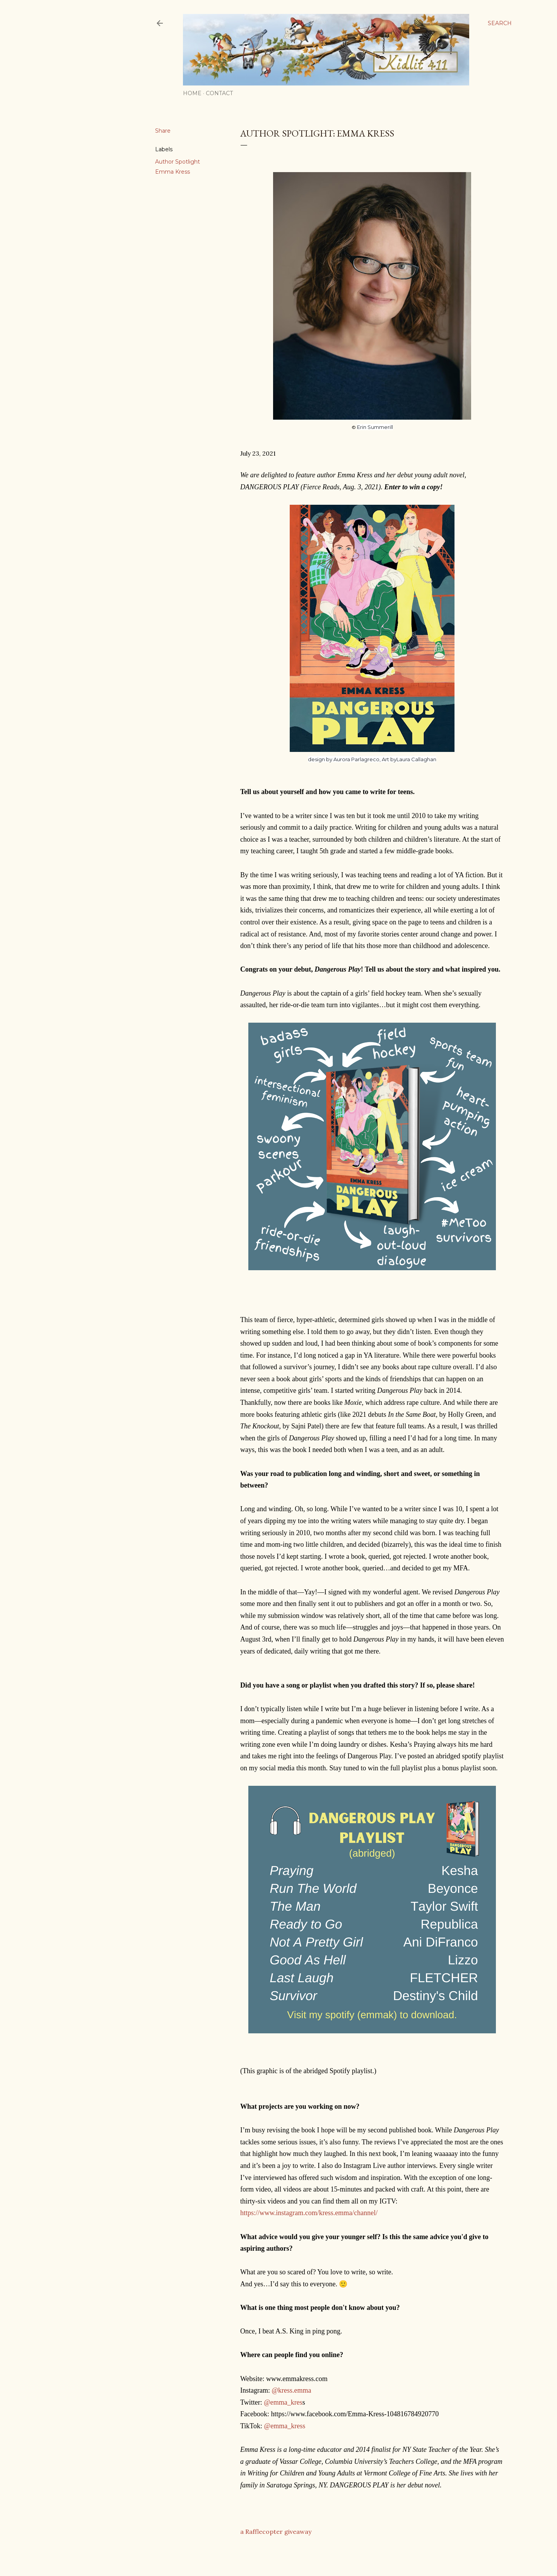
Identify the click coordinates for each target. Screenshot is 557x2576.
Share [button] (163, 130)
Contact (219, 93)
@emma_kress (285, 2426)
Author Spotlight (177, 161)
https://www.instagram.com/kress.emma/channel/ (309, 2213)
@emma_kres (283, 2402)
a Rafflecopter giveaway (275, 2531)
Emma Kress (172, 171)
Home (192, 93)
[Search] (500, 23)
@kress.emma (291, 2390)
